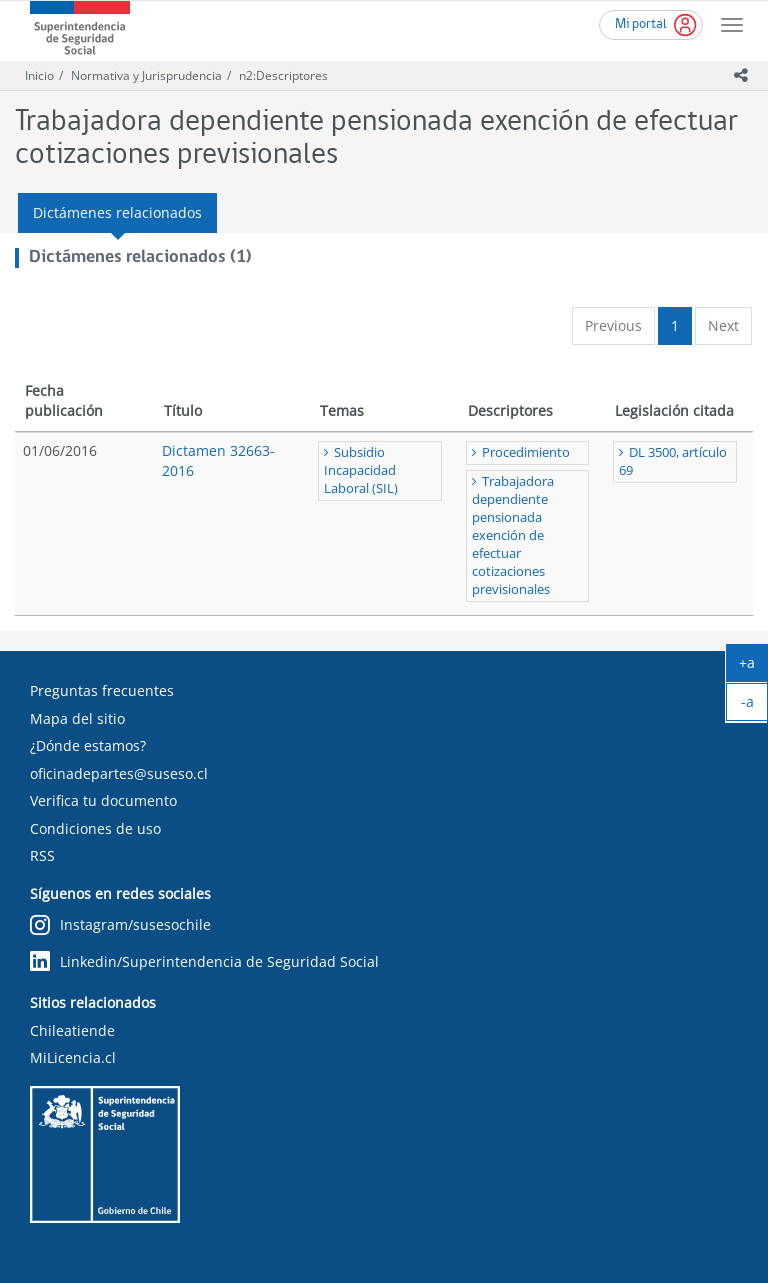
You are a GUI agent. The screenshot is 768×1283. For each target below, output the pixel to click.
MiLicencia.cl (73, 1057)
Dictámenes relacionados (117, 212)
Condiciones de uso (95, 828)
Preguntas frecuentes (102, 690)
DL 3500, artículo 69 (673, 461)
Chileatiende (72, 1030)
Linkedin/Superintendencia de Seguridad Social (204, 961)
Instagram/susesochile (120, 925)
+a (753, 667)
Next (723, 325)
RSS (42, 855)
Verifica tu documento (103, 800)
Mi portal (641, 24)
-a (755, 706)
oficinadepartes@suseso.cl (119, 773)
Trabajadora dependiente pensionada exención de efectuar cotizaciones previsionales (513, 535)
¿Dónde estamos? (88, 745)
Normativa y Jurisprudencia (146, 75)
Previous (613, 325)
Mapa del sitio (77, 718)
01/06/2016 (60, 450)
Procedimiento (526, 452)
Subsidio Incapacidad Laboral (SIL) (361, 470)
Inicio (39, 75)
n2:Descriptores (283, 75)
